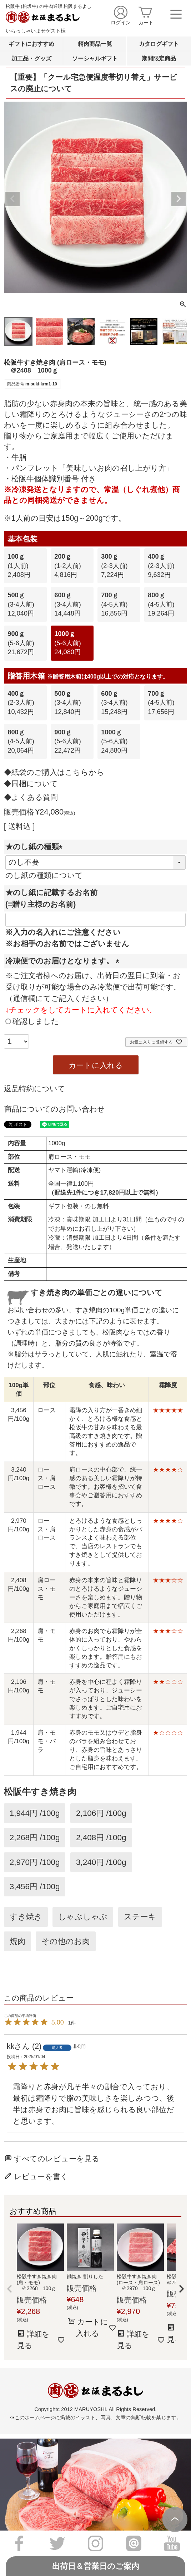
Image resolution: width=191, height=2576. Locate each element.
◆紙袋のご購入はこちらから (54, 772)
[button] (9, 2289)
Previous (12, 199)
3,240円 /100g (101, 1862)
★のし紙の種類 (35, 846)
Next (178, 199)
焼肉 (17, 1941)
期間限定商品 (159, 58)
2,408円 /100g (101, 1837)
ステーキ (140, 1916)
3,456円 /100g (35, 1886)
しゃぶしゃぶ (82, 1916)
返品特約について (34, 1088)
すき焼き (26, 1916)
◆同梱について (31, 783)
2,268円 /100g (35, 1837)
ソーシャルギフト (95, 58)
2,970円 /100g (35, 1862)
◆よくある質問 (31, 797)
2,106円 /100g (101, 1813)
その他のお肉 (65, 1941)
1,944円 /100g (35, 1813)
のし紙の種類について (44, 875)
